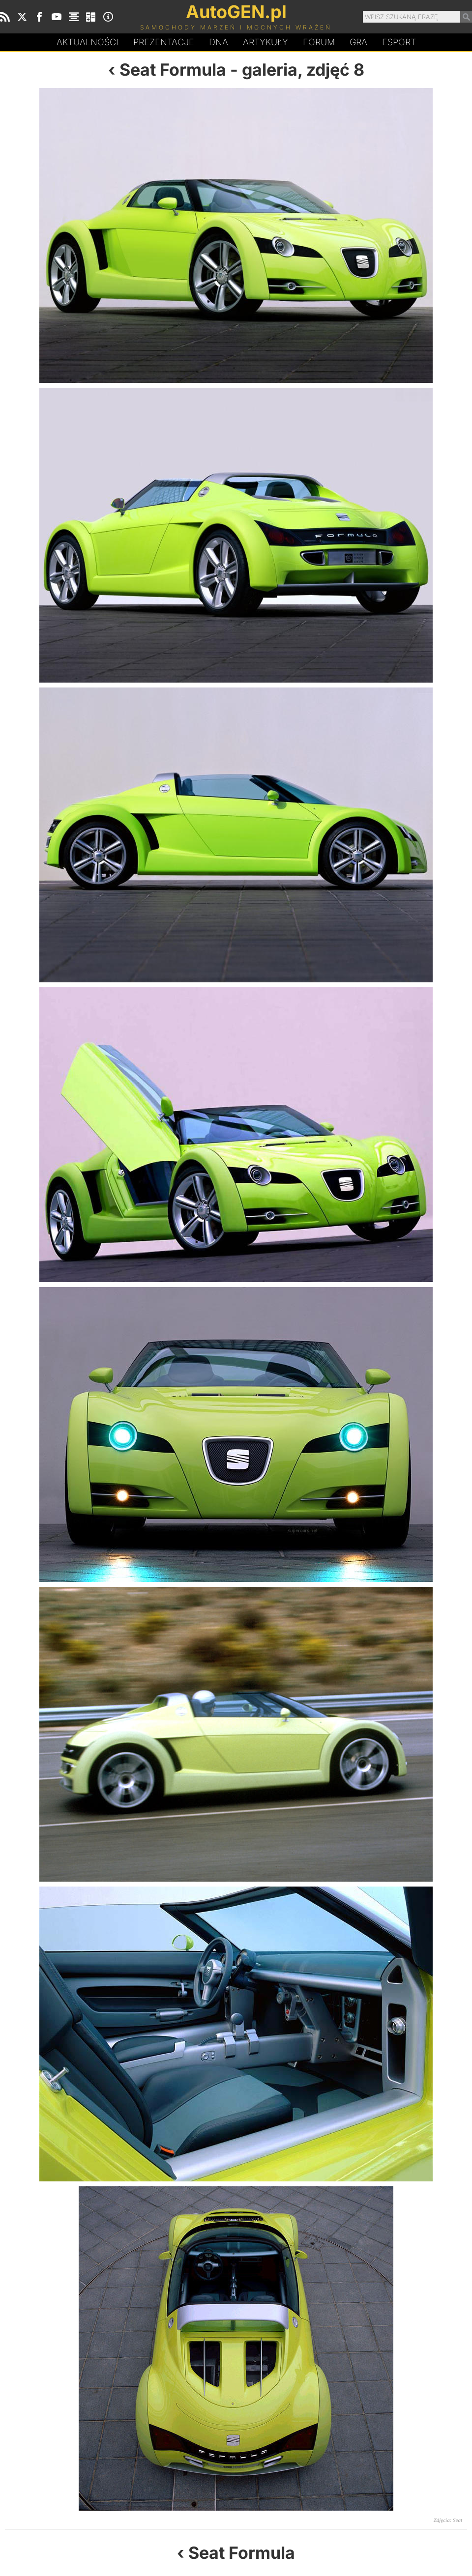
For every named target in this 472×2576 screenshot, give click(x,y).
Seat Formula (172, 69)
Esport (399, 42)
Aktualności (87, 42)
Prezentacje (163, 42)
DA (218, 42)
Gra (358, 42)
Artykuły (265, 42)
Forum (319, 42)
